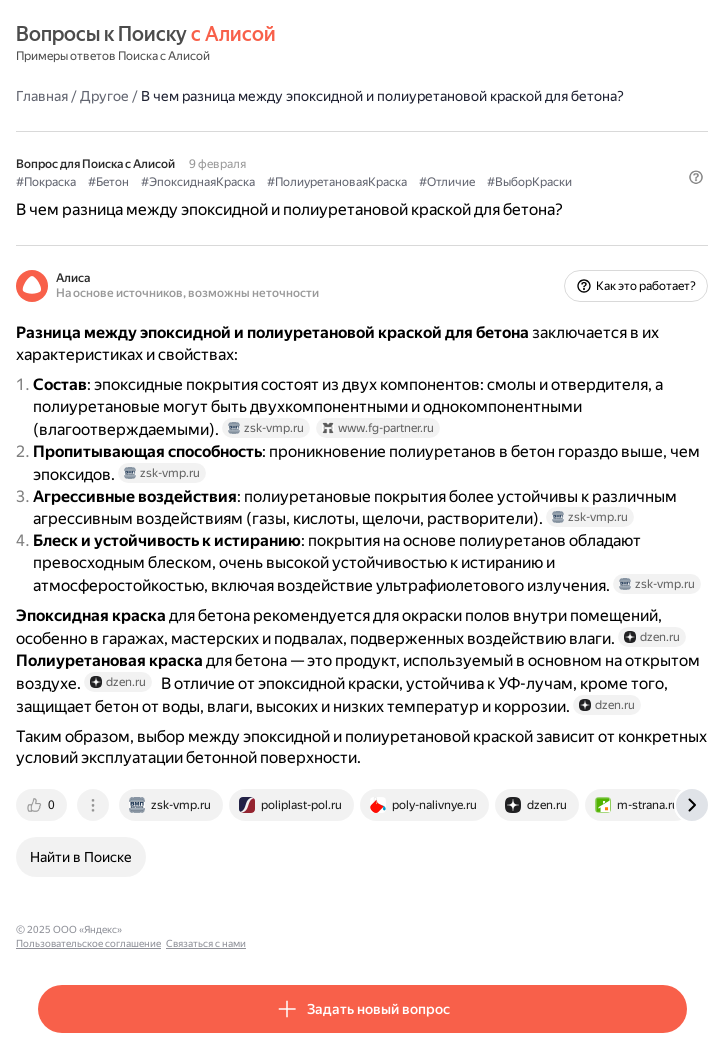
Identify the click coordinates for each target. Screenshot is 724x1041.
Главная (42, 96)
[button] (696, 177)
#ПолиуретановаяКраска (337, 182)
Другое (104, 96)
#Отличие (447, 182)
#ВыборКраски (529, 182)
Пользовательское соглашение (203, 929)
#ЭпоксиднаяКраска (198, 182)
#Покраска (46, 182)
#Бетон (108, 182)
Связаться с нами (321, 929)
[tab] (43, 805)
